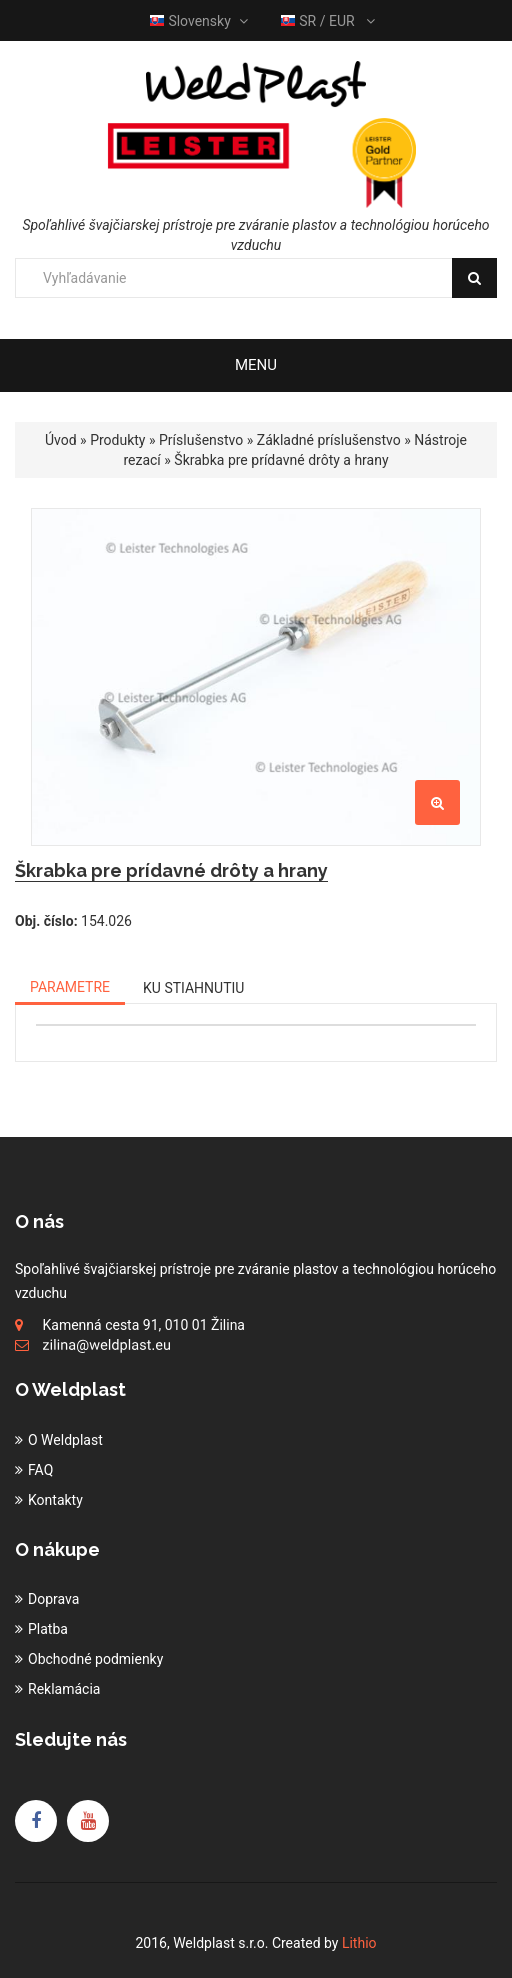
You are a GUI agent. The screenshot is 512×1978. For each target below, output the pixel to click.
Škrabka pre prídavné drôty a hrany (281, 460)
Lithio (359, 1943)
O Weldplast (65, 1440)
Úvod (61, 440)
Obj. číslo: (46, 921)
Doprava (53, 1599)
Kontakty (55, 1500)
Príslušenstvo (201, 440)
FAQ (40, 1470)
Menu (256, 365)
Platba (48, 1629)
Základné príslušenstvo (329, 440)
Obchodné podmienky (95, 1659)
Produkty (117, 440)
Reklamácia (64, 1689)
